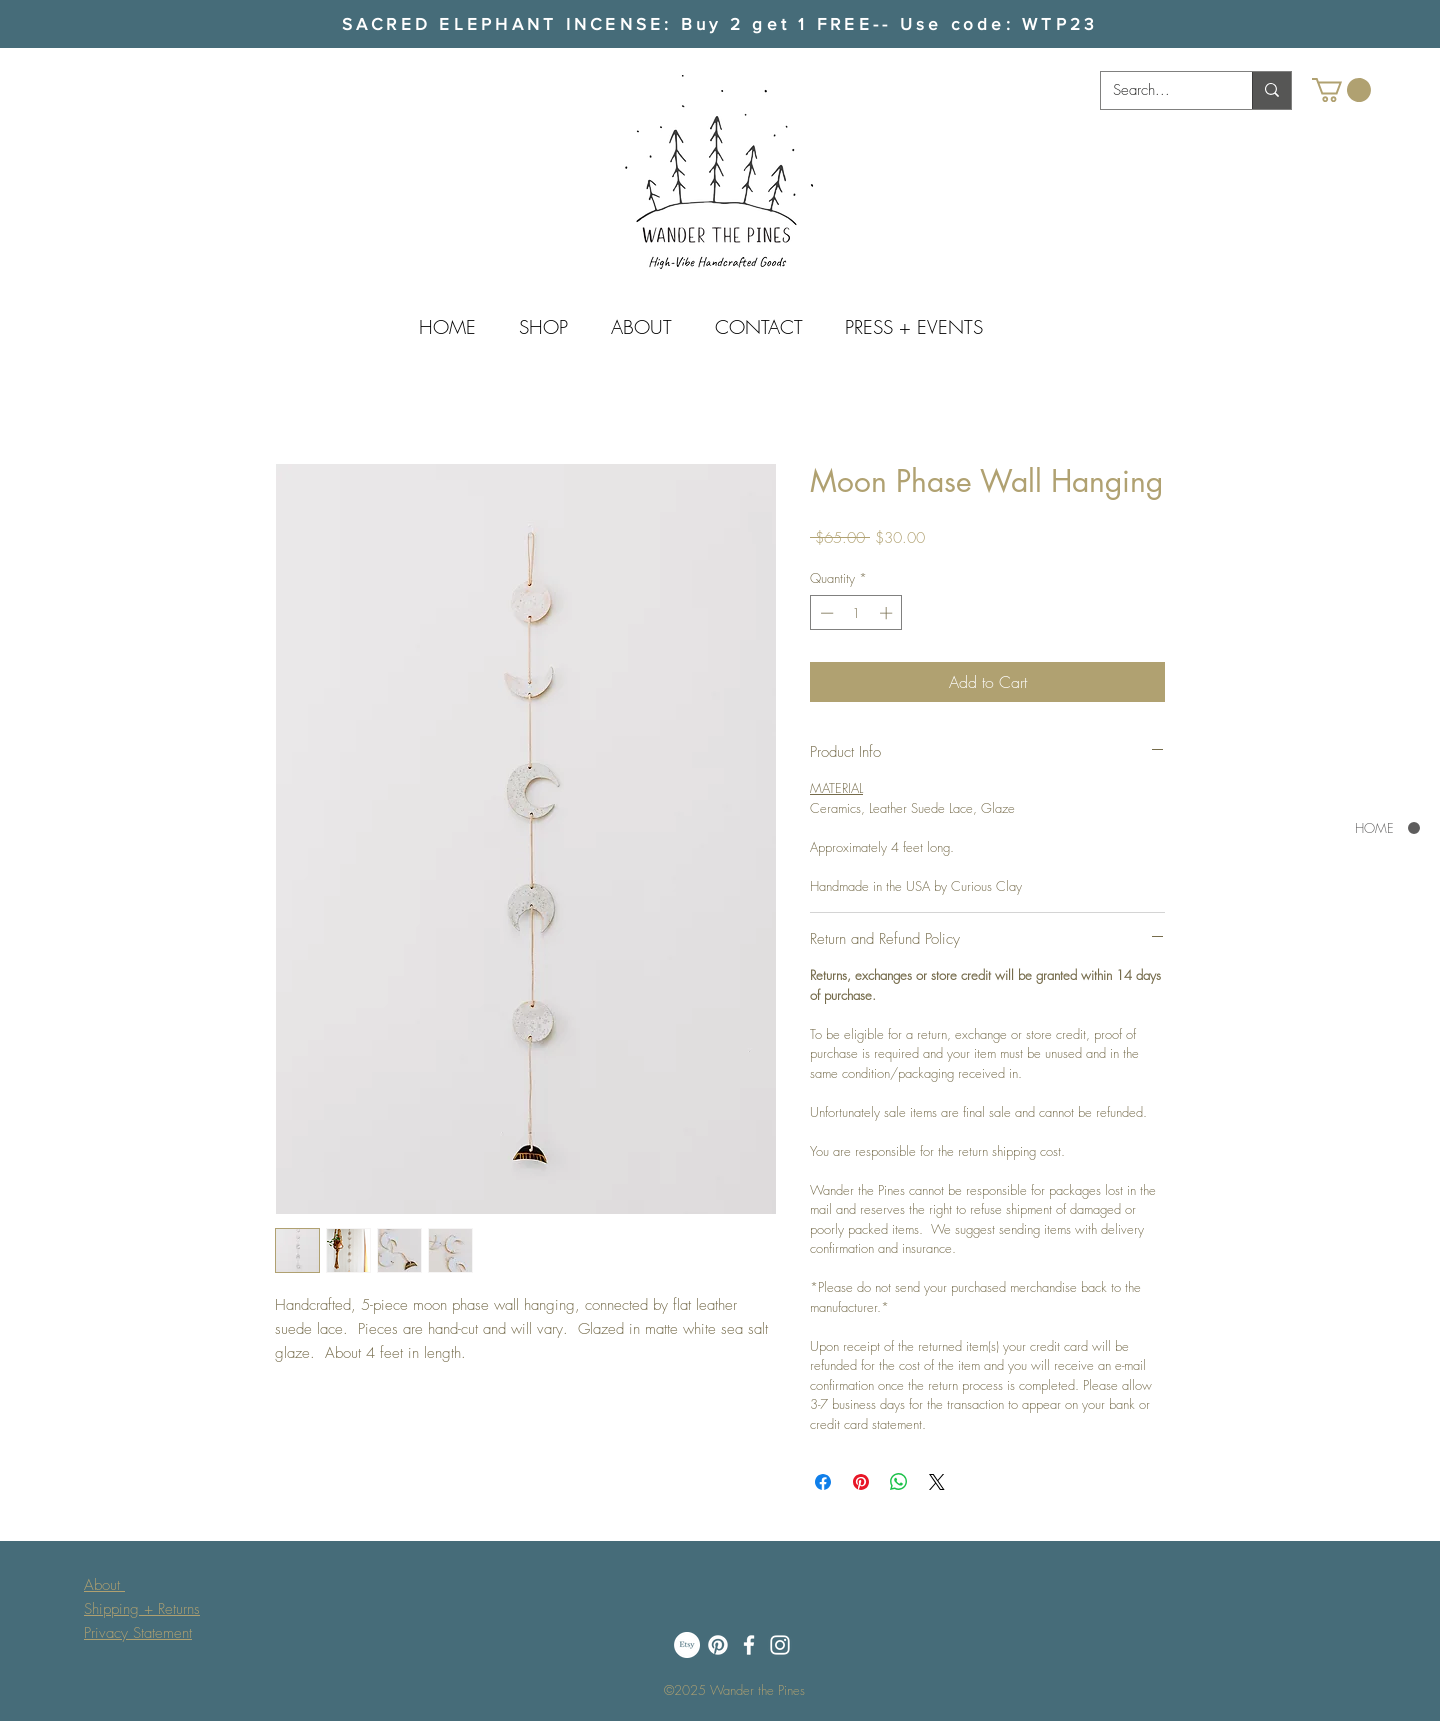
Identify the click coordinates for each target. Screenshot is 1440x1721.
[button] (1341, 90)
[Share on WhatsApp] (899, 1482)
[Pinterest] (718, 1645)
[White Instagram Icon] (780, 1645)
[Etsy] (687, 1645)
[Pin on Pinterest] (861, 1482)
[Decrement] (825, 613)
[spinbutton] (856, 613)
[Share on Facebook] (823, 1482)
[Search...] (1161, 90)
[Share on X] (937, 1482)
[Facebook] (749, 1645)
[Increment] (888, 613)
